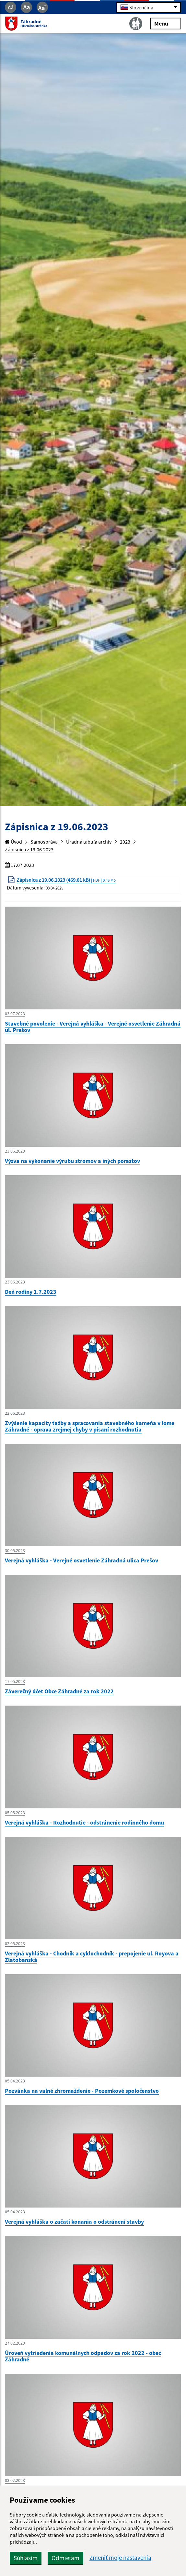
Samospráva (44, 841)
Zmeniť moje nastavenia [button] (120, 2558)
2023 (125, 841)
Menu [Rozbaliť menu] (165, 23)
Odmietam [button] (65, 2558)
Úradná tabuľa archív (88, 841)
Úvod (13, 841)
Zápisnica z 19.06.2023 (29, 849)
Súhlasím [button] (26, 2558)
